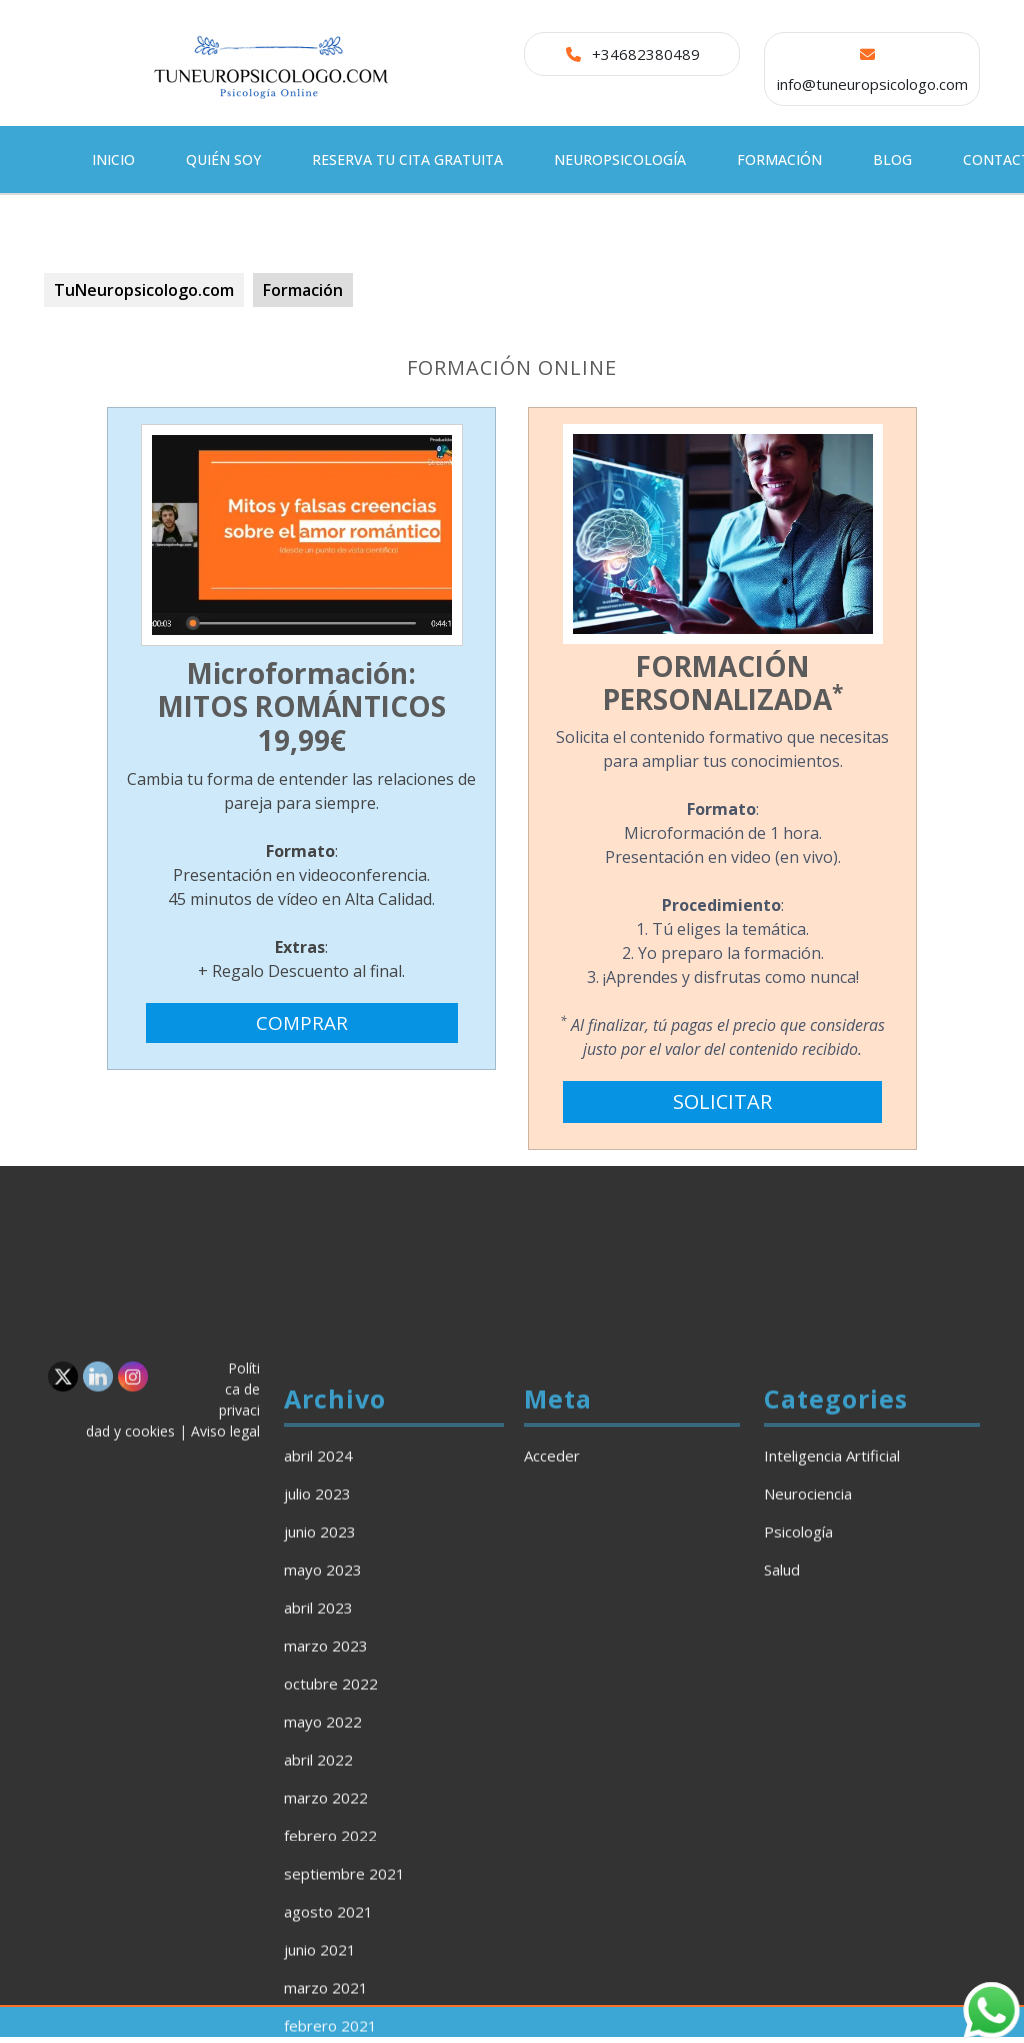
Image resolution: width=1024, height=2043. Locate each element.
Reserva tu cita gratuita (407, 159)
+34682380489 (646, 54)
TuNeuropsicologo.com (144, 290)
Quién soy (223, 159)
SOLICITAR (722, 1107)
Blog (892, 159)
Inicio (113, 159)
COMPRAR (302, 1032)
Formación (779, 159)
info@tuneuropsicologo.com (872, 84)
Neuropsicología (620, 159)
